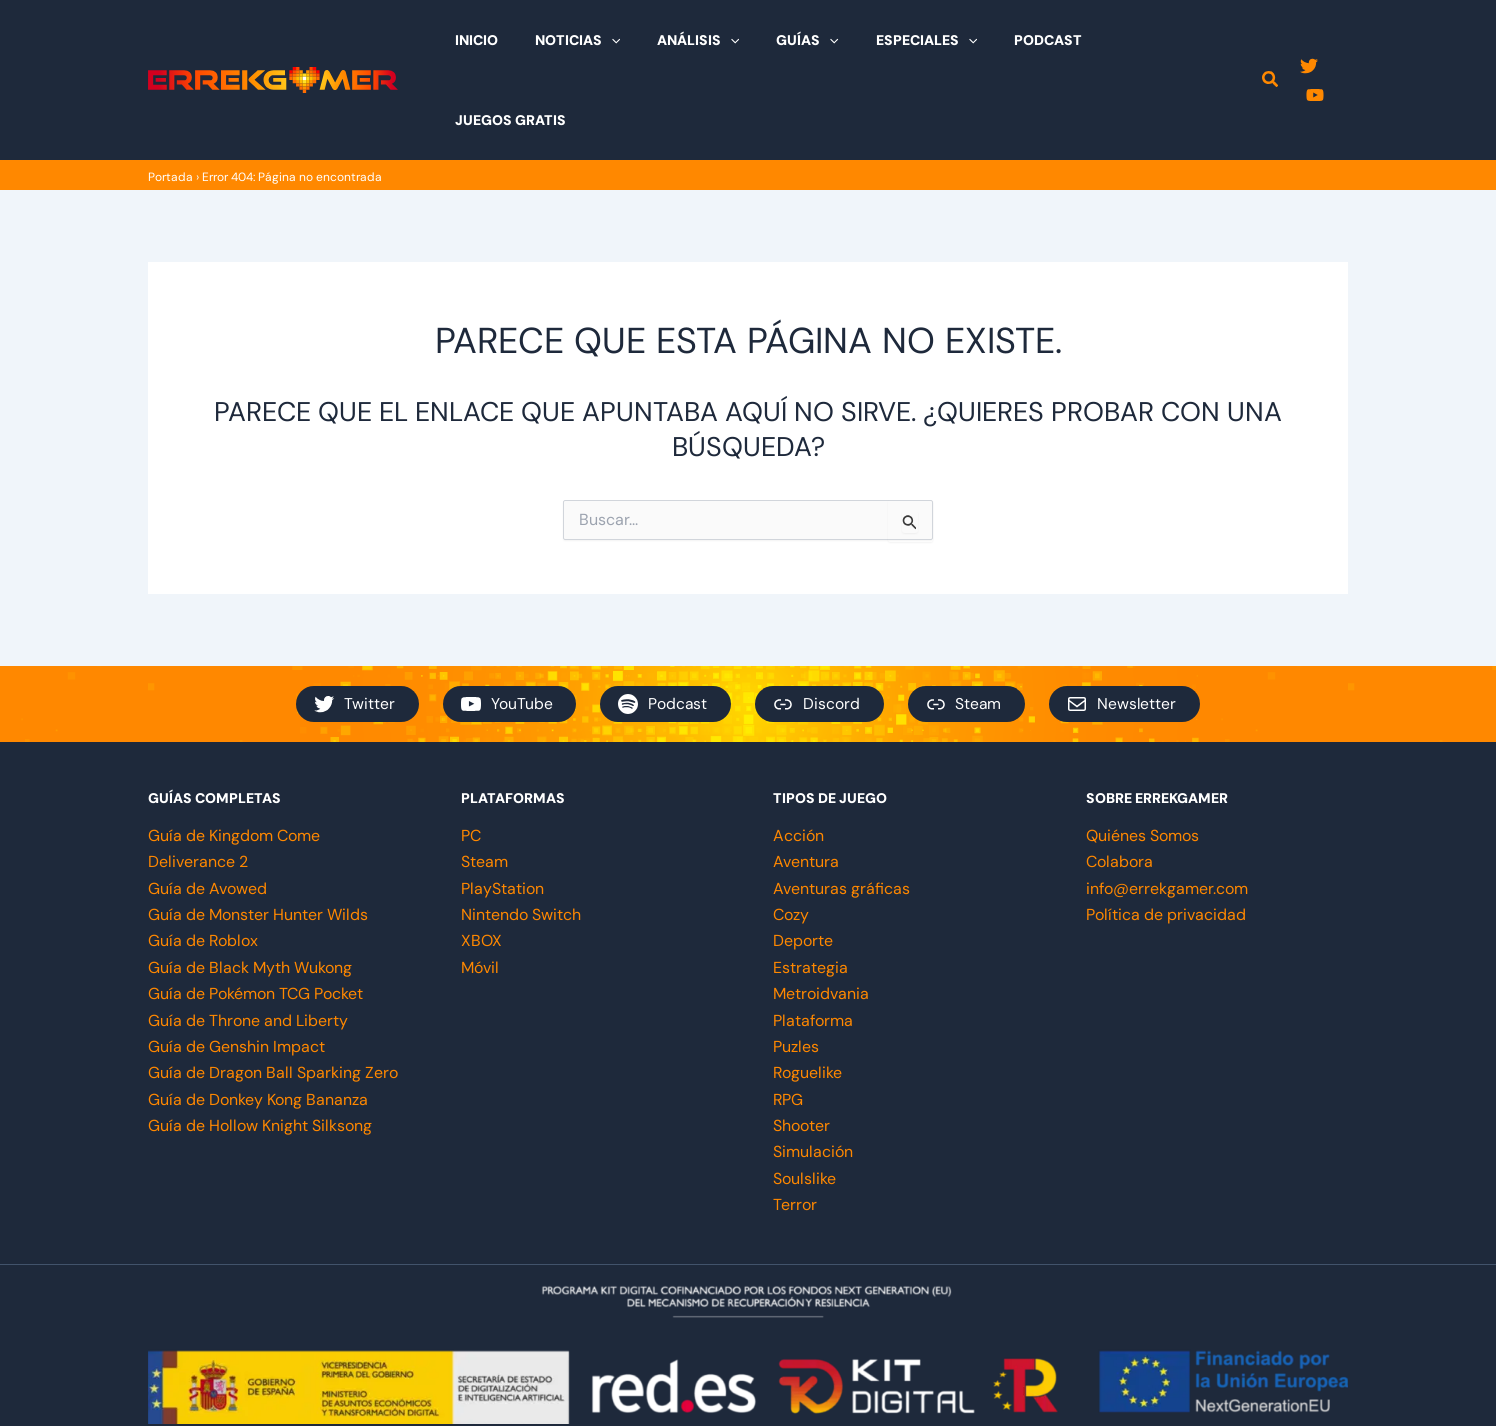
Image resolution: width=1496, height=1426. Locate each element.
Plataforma (813, 940)
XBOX (481, 860)
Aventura (806, 781)
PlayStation (502, 808)
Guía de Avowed (207, 808)
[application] (653, 40)
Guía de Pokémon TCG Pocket (255, 913)
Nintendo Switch (521, 834)
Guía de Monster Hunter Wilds (258, 834)
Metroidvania (821, 913)
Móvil (480, 887)
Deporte (803, 860)
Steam (484, 781)
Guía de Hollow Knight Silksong (260, 1045)
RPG (788, 1019)
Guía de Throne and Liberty (248, 940)
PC (471, 755)
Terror (795, 1124)
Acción (798, 755)
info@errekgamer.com (1167, 808)
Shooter (801, 1045)
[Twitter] (1309, 41)
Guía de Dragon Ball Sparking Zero (273, 992)
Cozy (791, 834)
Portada (170, 97)
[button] (1271, 42)
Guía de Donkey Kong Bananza (258, 1019)
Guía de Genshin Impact (236, 966)
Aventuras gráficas (841, 808)
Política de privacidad (1166, 834)
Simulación (813, 1071)
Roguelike (808, 992)
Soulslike (804, 1098)
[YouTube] (1339, 41)
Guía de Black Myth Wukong (250, 887)
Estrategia (810, 887)
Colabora (1119, 781)
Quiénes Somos (1142, 755)
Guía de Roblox (203, 860)
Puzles (796, 966)
